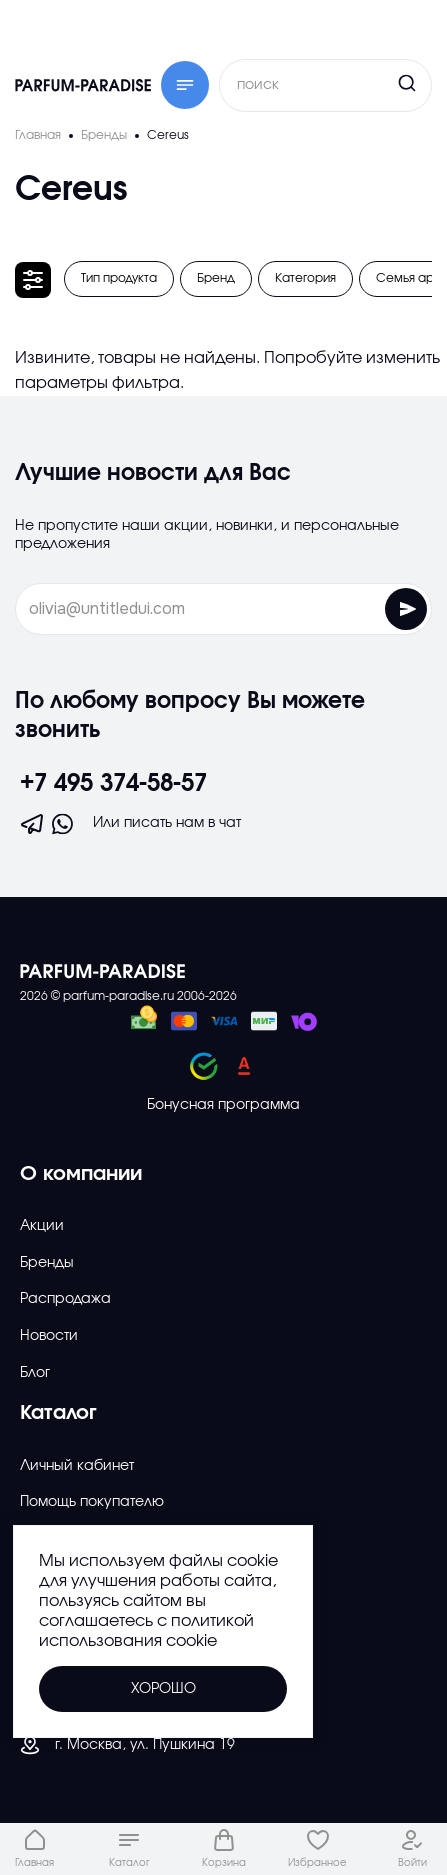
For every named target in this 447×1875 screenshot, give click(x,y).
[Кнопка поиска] (369, 83)
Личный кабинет (77, 1466)
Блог (35, 1373)
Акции (42, 1226)
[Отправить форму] (406, 609)
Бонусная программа (223, 1105)
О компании (81, 1174)
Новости (49, 1336)
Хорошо (163, 1689)
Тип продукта (119, 278)
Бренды (47, 1263)
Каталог (58, 1413)
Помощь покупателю (92, 1502)
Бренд (216, 278)
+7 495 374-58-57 (113, 784)
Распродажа (65, 1299)
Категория (305, 278)
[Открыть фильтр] (33, 280)
